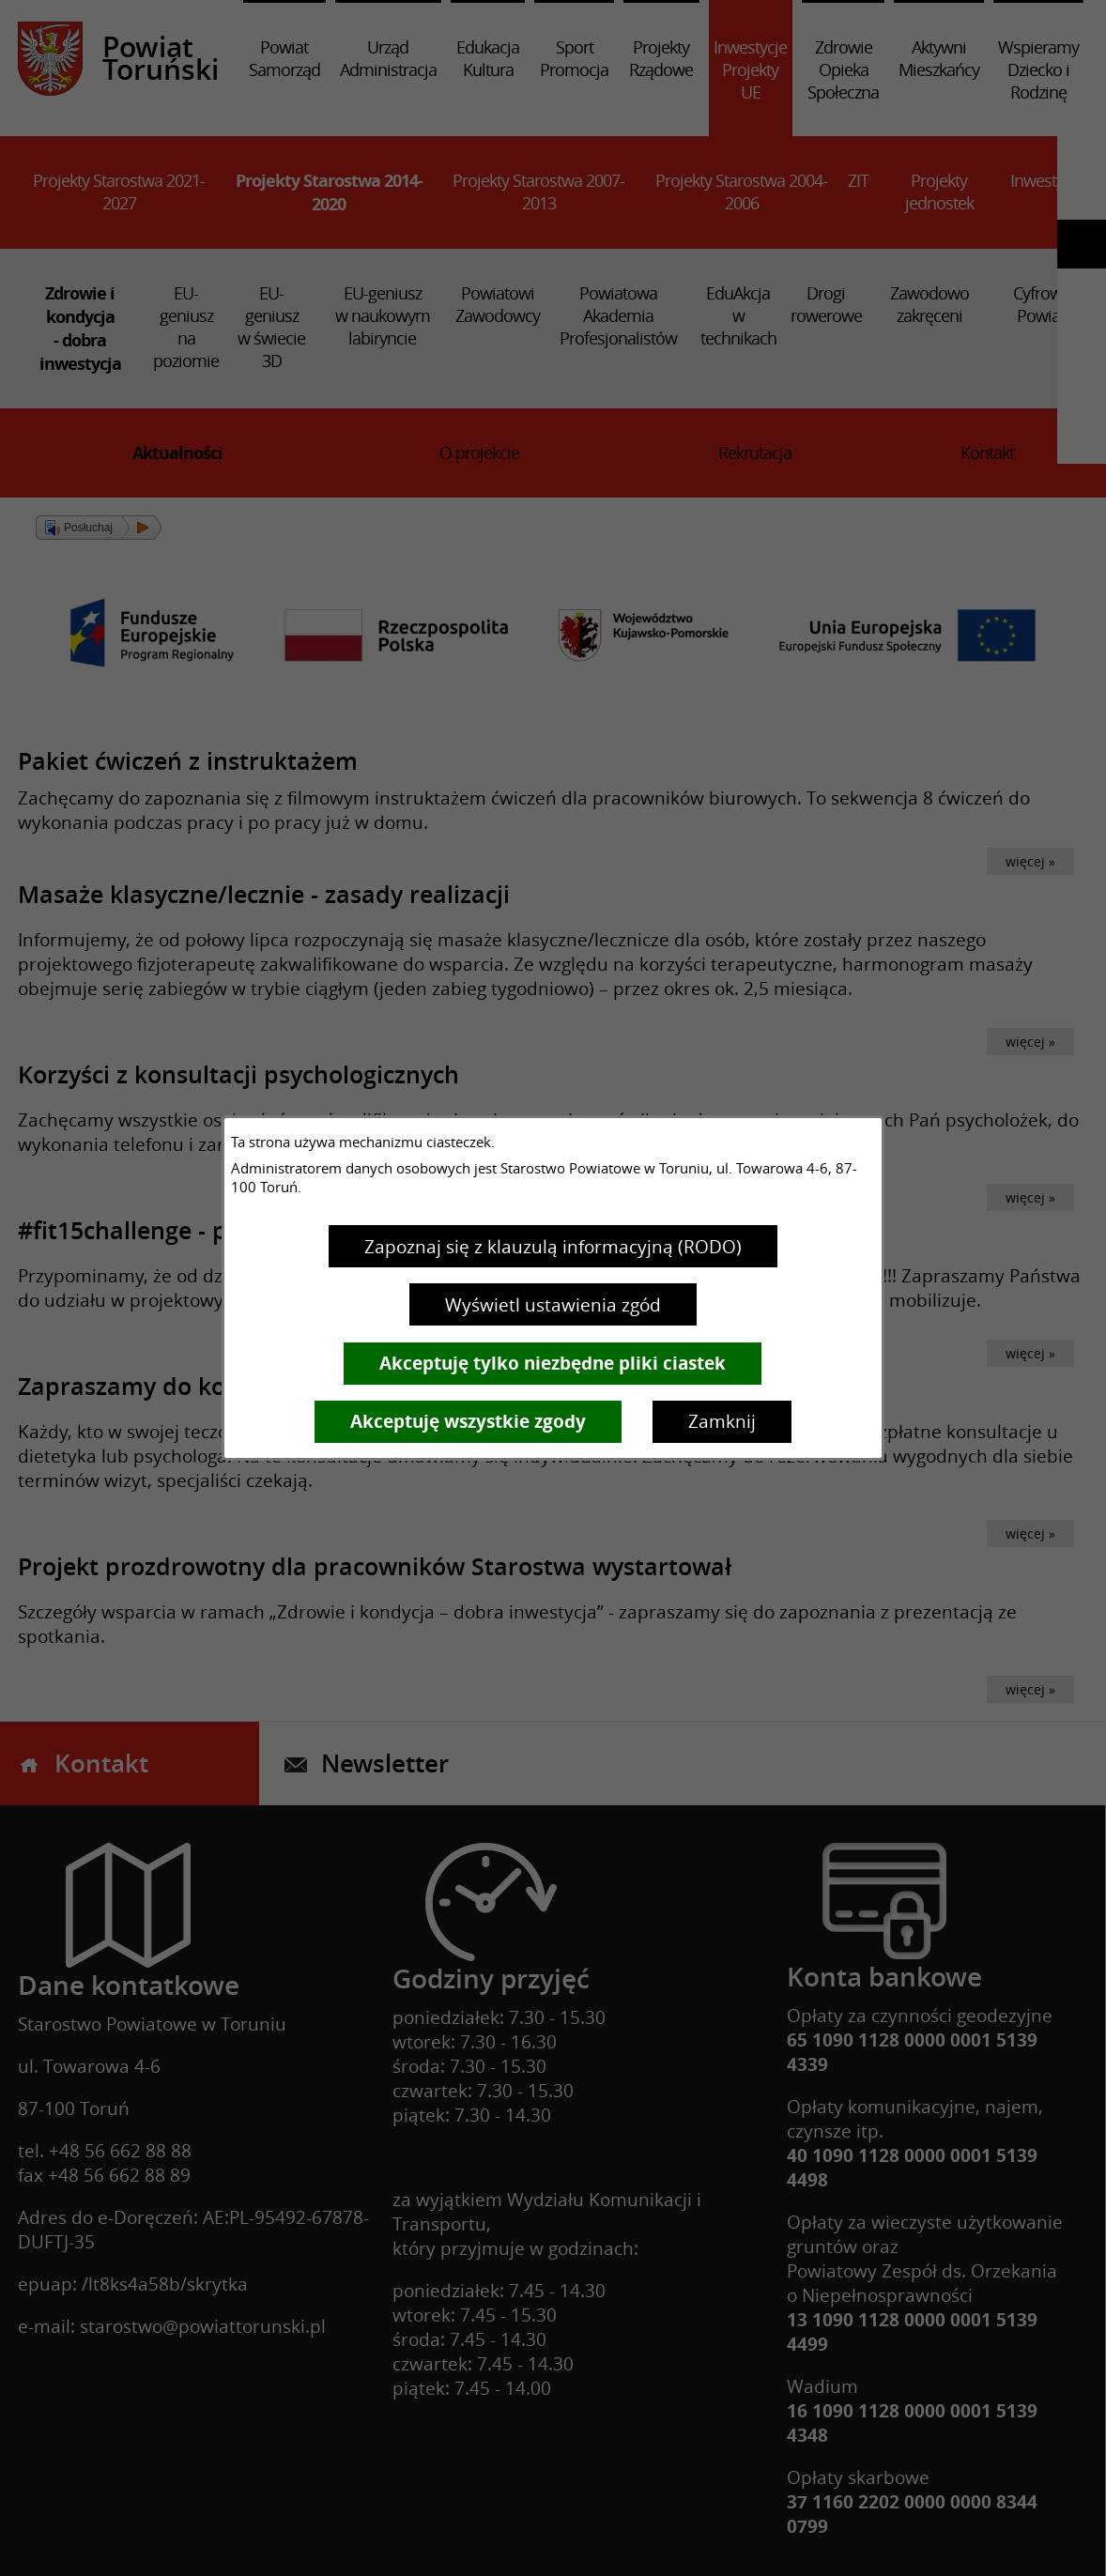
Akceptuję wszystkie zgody (468, 1421)
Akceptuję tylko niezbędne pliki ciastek (552, 1363)
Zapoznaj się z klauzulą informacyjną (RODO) (553, 1246)
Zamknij (722, 1421)
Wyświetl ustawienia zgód (553, 1305)
